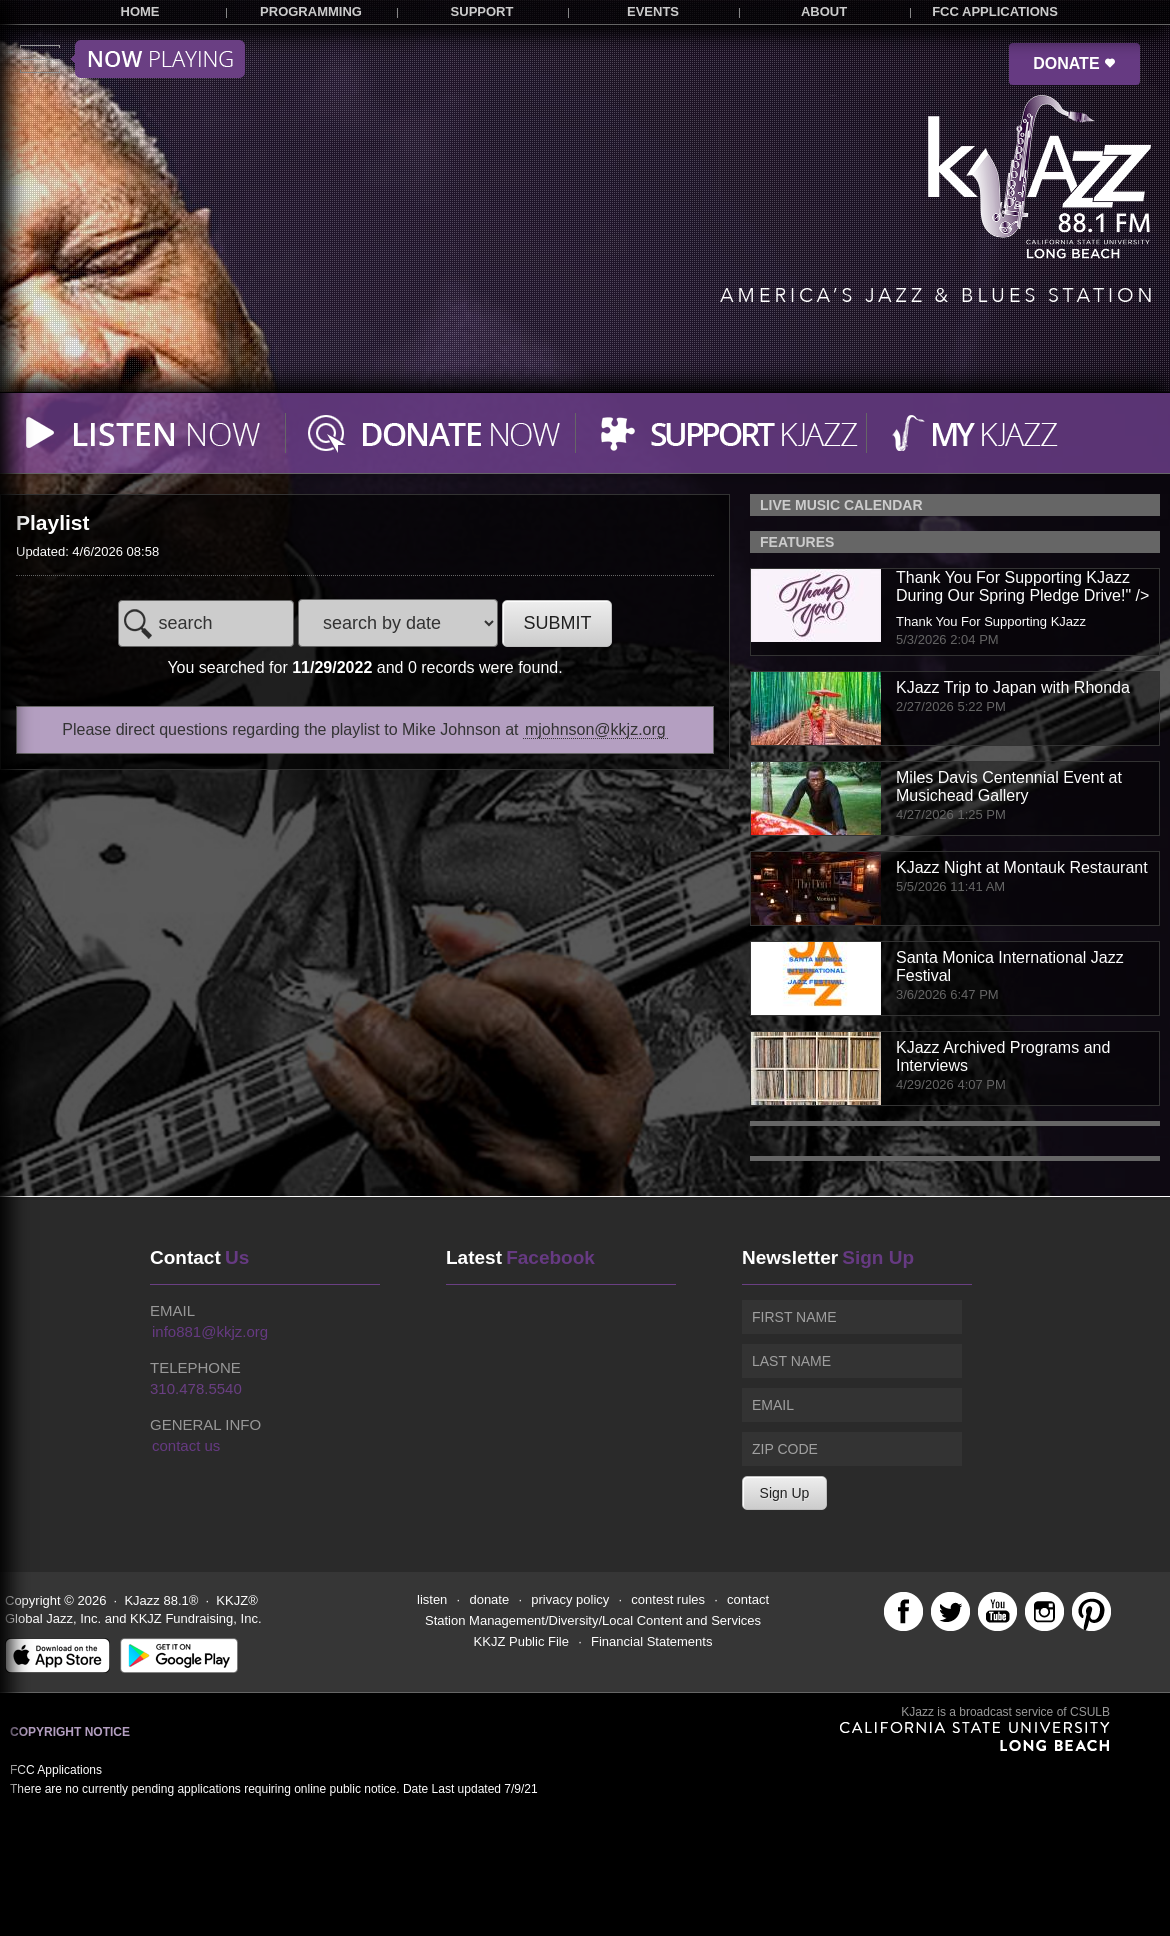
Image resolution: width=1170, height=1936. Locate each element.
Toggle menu (132, 59)
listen (432, 1599)
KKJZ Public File (521, 1641)
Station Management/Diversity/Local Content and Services (593, 1620)
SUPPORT (482, 11)
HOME (140, 11)
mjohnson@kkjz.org (595, 729)
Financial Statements (651, 1641)
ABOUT (824, 11)
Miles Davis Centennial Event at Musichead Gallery (1009, 786)
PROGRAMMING (311, 11)
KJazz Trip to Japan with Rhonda (1013, 687)
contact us (186, 1445)
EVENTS (653, 11)
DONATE (1074, 63)
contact (748, 1599)
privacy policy (570, 1599)
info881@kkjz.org (210, 1331)
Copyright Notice (70, 1732)
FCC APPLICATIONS (995, 11)
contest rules (668, 1599)
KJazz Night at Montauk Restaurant (1022, 867)
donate (489, 1599)
